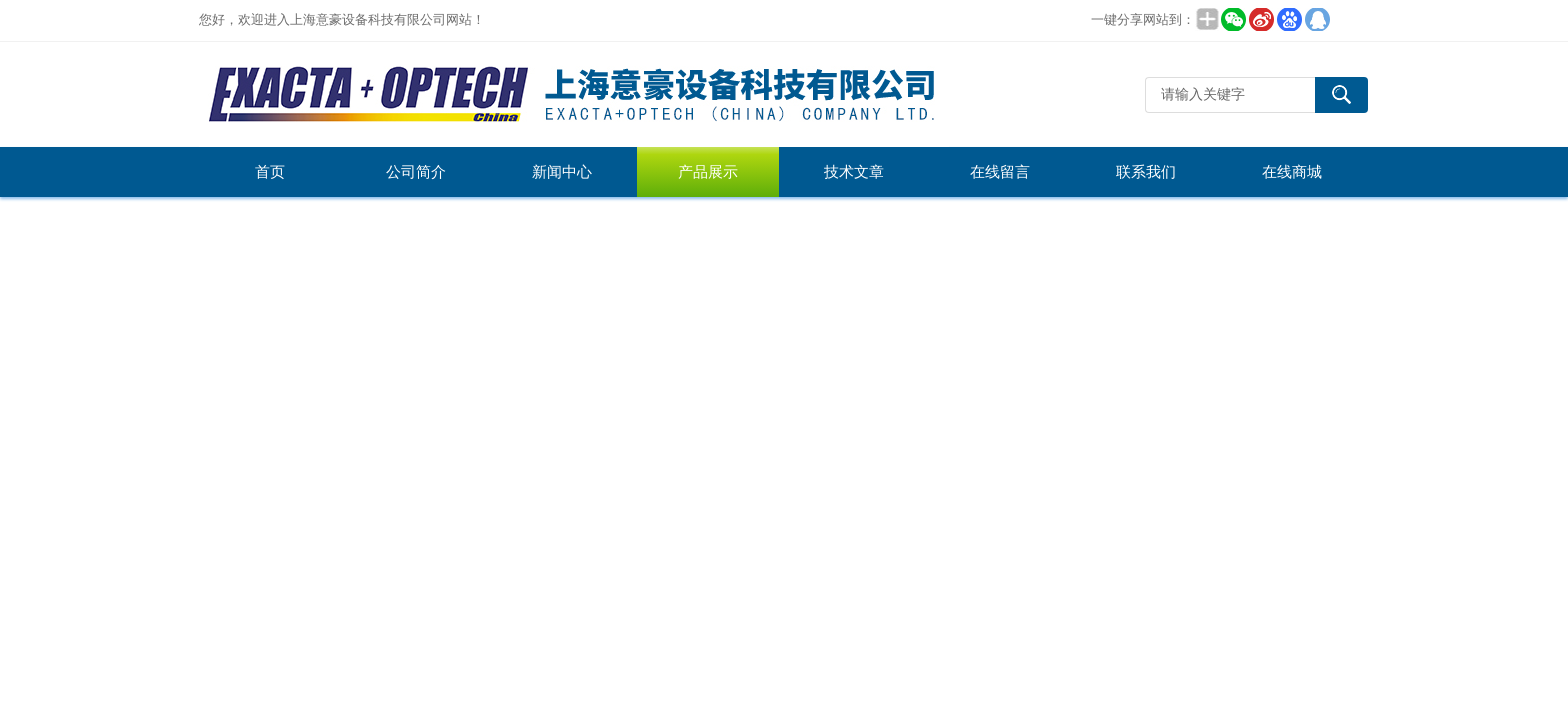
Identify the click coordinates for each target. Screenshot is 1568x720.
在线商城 (1292, 172)
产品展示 (708, 172)
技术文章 (854, 172)
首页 (270, 172)
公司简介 (416, 172)
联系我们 (1146, 172)
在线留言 (1000, 172)
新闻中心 (562, 172)
